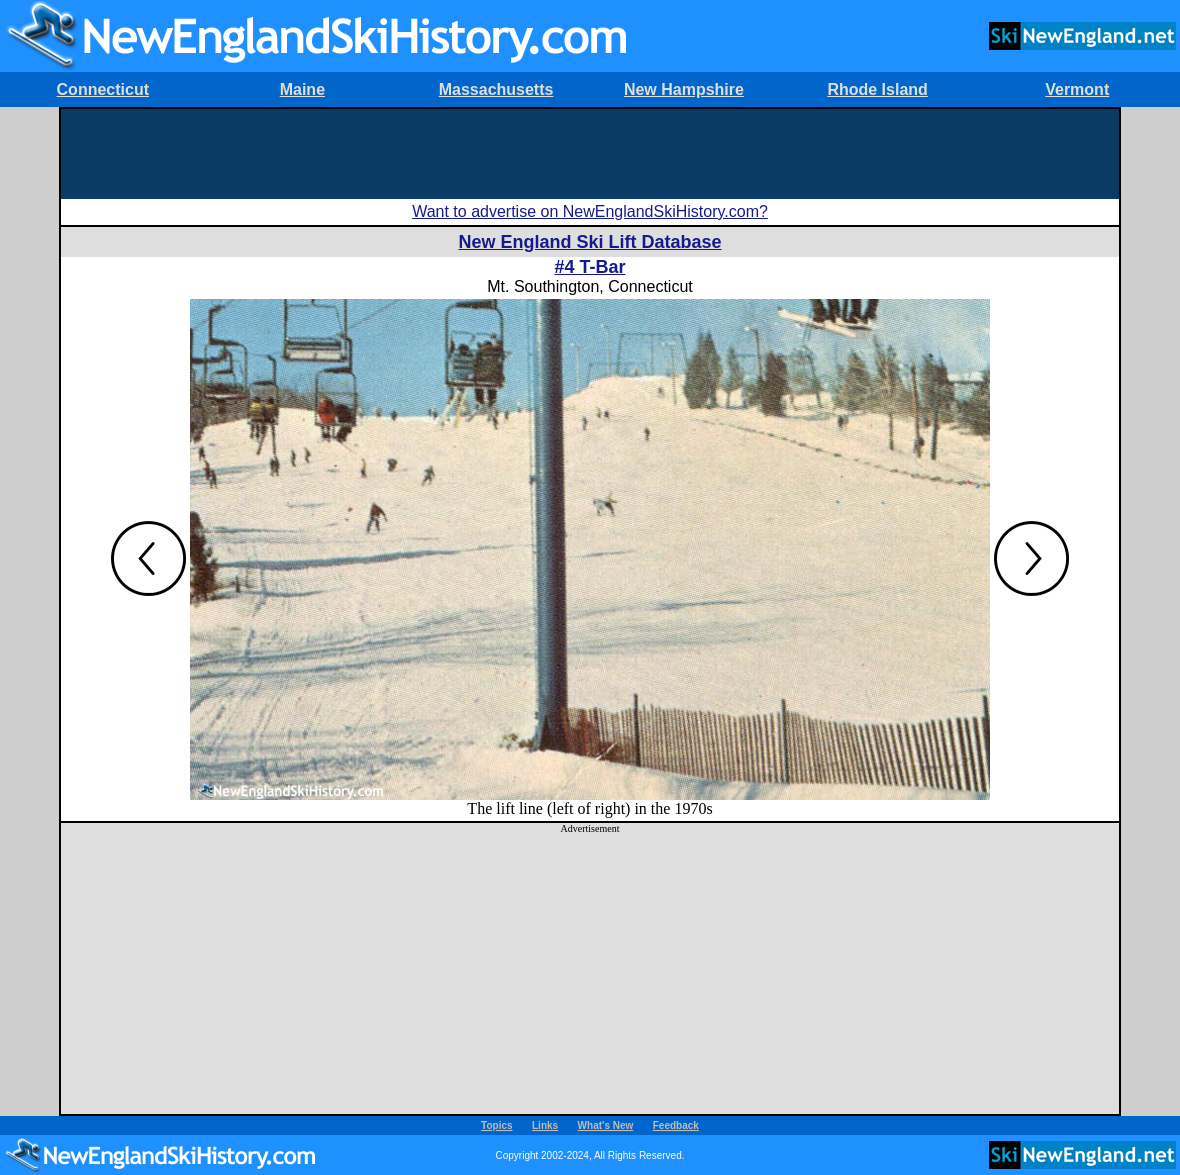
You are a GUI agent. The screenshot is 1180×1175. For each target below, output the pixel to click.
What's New (606, 1125)
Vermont (1077, 89)
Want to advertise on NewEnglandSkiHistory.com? (590, 211)
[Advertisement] (590, 154)
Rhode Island (877, 89)
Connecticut (103, 89)
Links (545, 1125)
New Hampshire (684, 89)
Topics (496, 1125)
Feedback (676, 1125)
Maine (302, 89)
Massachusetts (496, 89)
